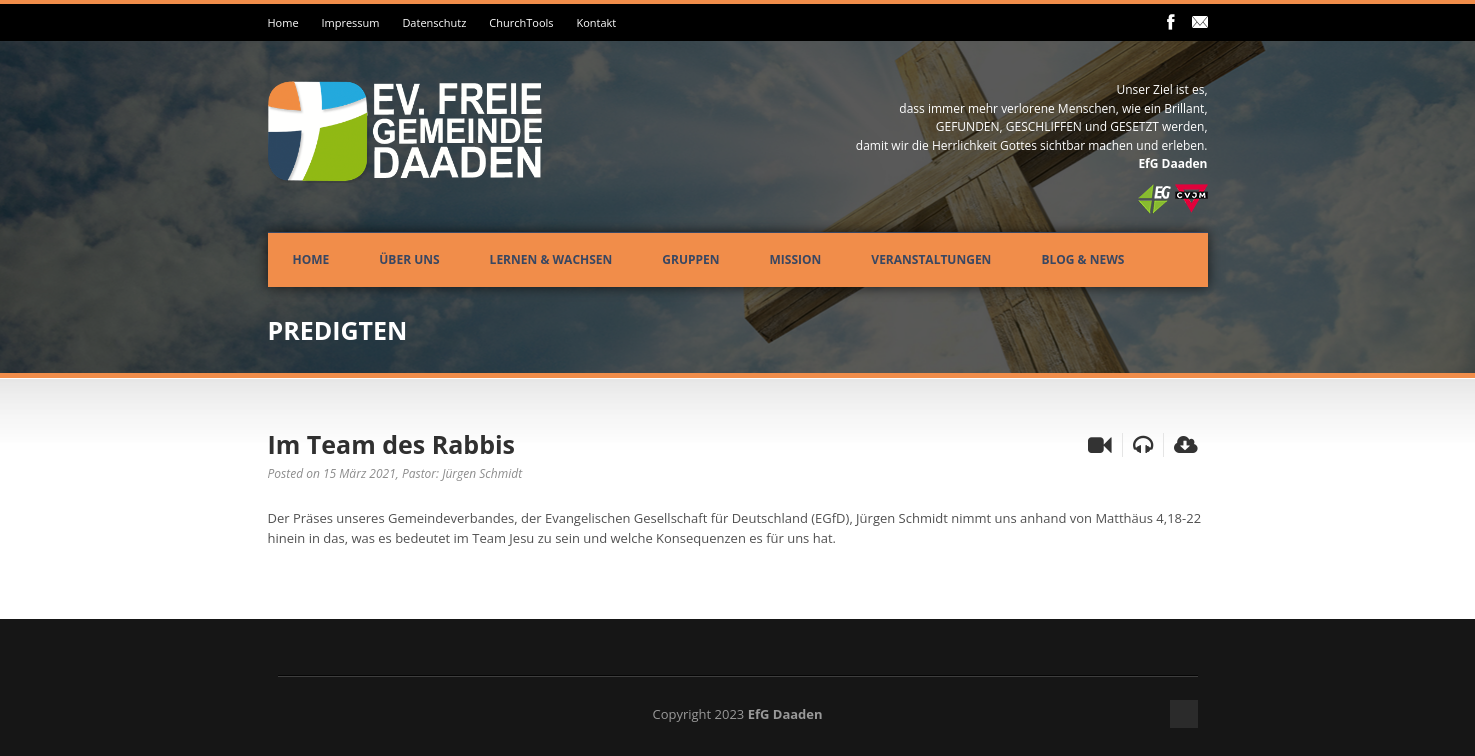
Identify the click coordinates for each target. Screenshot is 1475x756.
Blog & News (1082, 259)
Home (283, 22)
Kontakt (596, 22)
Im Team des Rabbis (392, 444)
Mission (796, 259)
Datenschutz (434, 22)
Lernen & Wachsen (551, 259)
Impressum (350, 22)
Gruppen (690, 259)
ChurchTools (521, 22)
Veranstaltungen (931, 259)
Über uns (409, 259)
